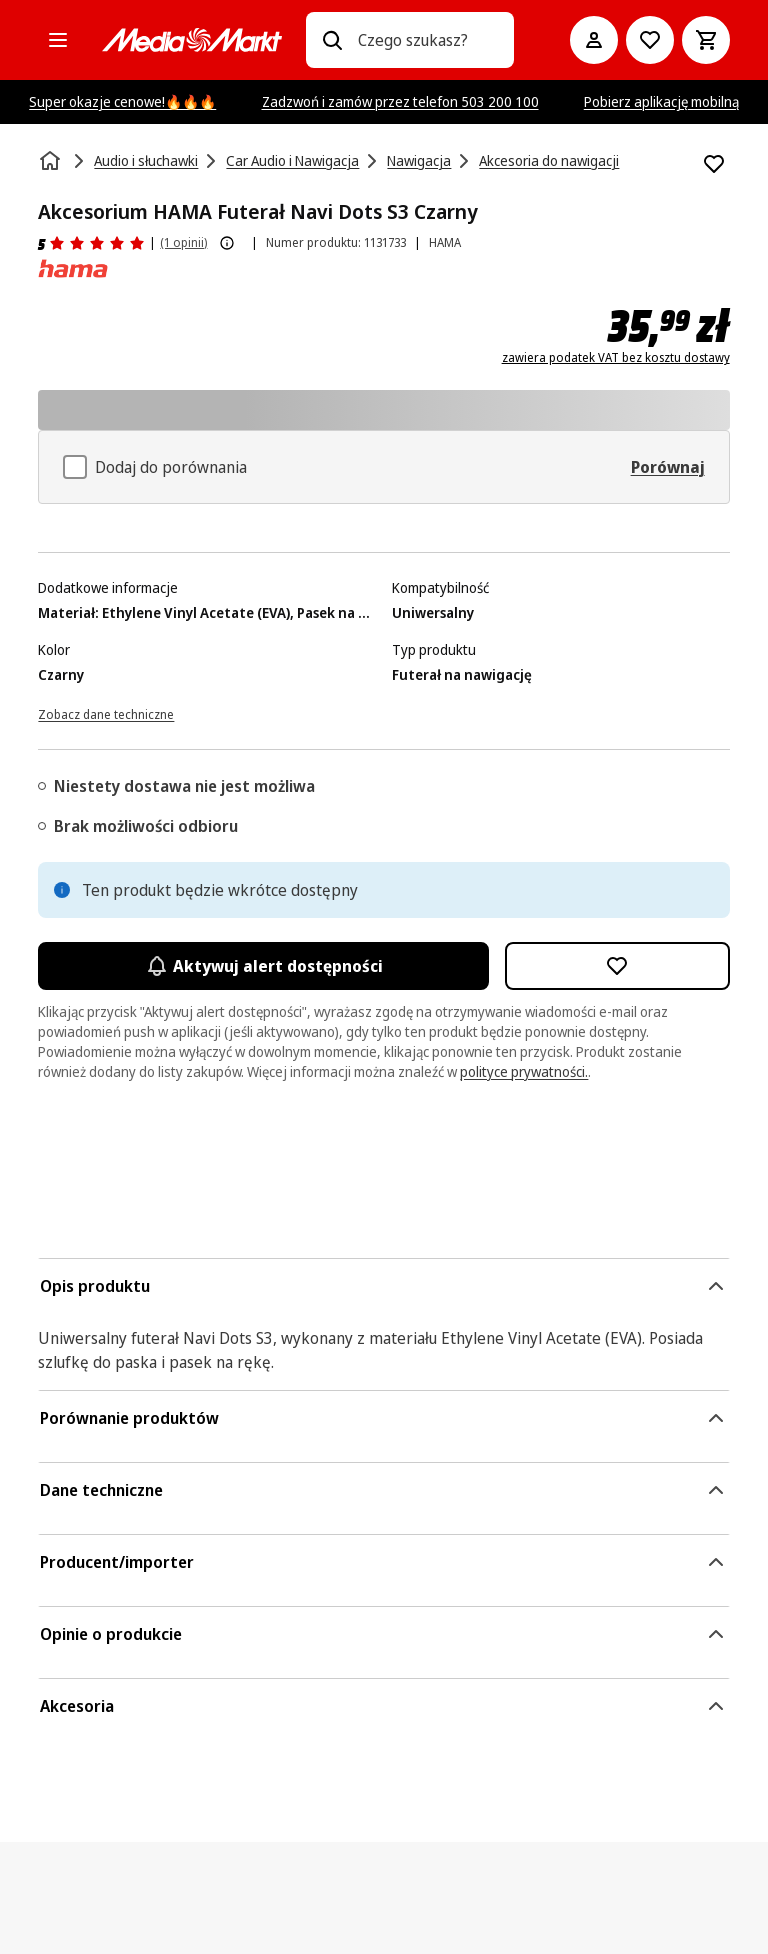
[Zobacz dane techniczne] (106, 713)
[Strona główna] (52, 161)
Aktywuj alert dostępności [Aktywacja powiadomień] (263, 966)
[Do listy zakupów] (650, 40)
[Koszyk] (706, 40)
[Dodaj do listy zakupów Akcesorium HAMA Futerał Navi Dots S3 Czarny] (714, 164)
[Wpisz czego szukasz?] (332, 40)
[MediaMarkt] (192, 40)
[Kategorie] (58, 40)
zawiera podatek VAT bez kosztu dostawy (616, 358)
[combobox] (427, 40)
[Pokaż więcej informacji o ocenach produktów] (227, 243)
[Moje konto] (594, 40)
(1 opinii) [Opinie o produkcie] (183, 242)
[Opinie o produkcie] (91, 243)
